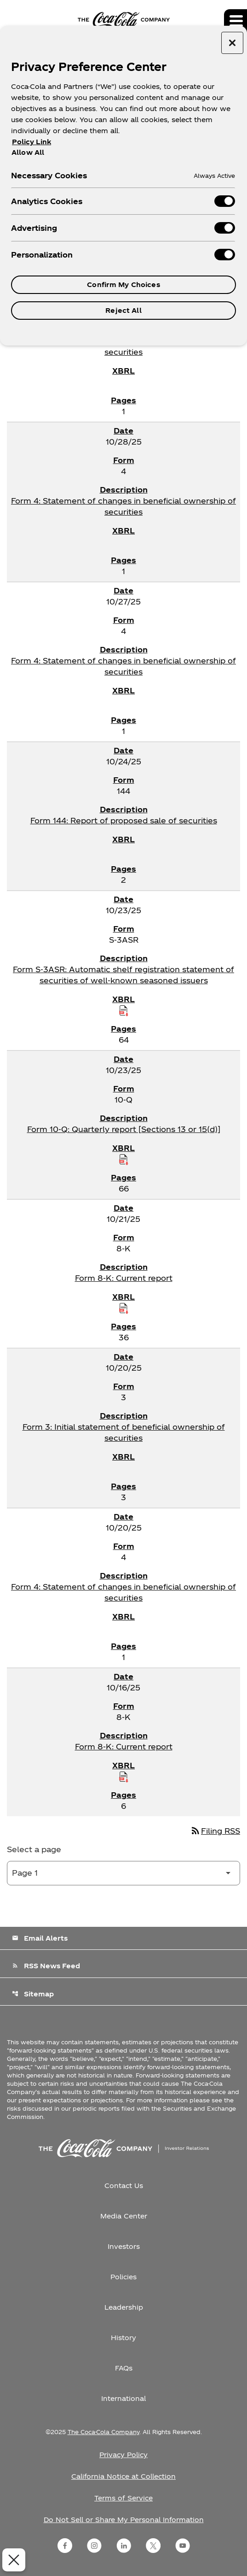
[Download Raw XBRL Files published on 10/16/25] (123, 1776)
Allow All (27, 152)
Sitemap (33, 1994)
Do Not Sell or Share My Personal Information (124, 2519)
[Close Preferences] (12, 2559)
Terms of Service (123, 2498)
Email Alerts (40, 1938)
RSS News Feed (46, 1966)
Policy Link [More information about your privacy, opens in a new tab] (31, 142)
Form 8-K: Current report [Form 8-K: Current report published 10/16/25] (123, 1746)
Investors (124, 2246)
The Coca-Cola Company (103, 2432)
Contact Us (123, 2185)
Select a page (34, 1849)
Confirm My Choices (123, 284)
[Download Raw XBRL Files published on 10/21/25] (123, 1308)
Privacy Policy (123, 2455)
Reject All (123, 310)
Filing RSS (215, 1830)
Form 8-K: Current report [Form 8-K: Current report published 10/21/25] (123, 1277)
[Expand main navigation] (235, 20)
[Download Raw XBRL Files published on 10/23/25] (123, 1010)
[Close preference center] (232, 43)
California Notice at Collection (123, 2476)
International (123, 2398)
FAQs (123, 2368)
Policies (123, 2277)
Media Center (123, 2216)
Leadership (123, 2307)
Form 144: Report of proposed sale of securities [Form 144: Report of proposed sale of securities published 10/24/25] (123, 820)
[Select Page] (123, 1873)
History (123, 2337)
